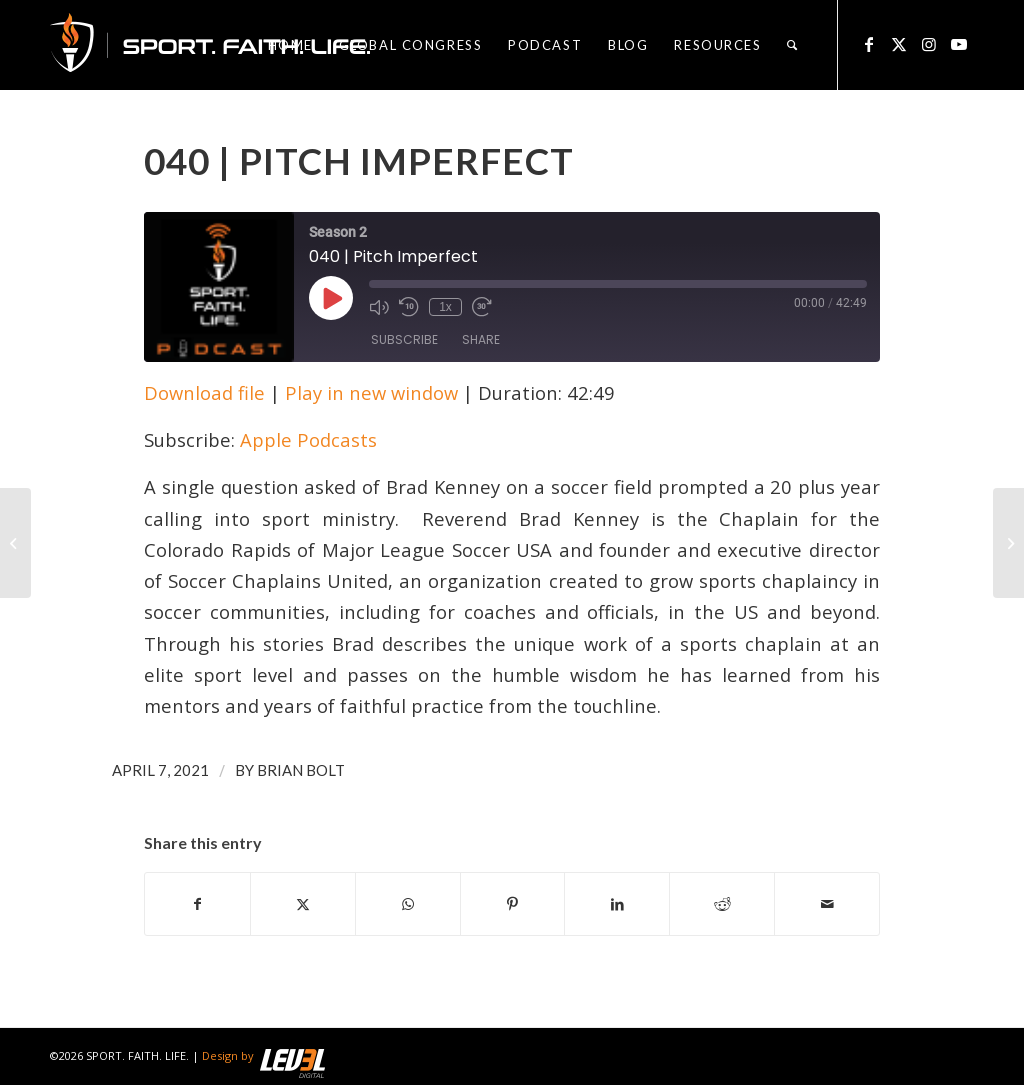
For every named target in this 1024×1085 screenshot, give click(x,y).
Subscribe (404, 339)
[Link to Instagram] (929, 44)
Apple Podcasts (308, 439)
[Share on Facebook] (197, 904)
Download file (204, 392)
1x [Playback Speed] (445, 307)
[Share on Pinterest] (513, 904)
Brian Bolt (301, 770)
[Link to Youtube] (959, 44)
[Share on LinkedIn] (617, 904)
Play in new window (371, 392)
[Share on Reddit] (722, 904)
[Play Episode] (331, 298)
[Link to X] (899, 44)
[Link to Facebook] (869, 44)
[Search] (793, 45)
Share (481, 339)
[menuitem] (290, 45)
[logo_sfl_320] (210, 45)
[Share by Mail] (827, 904)
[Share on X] (303, 904)
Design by (263, 1055)
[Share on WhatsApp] (408, 904)
